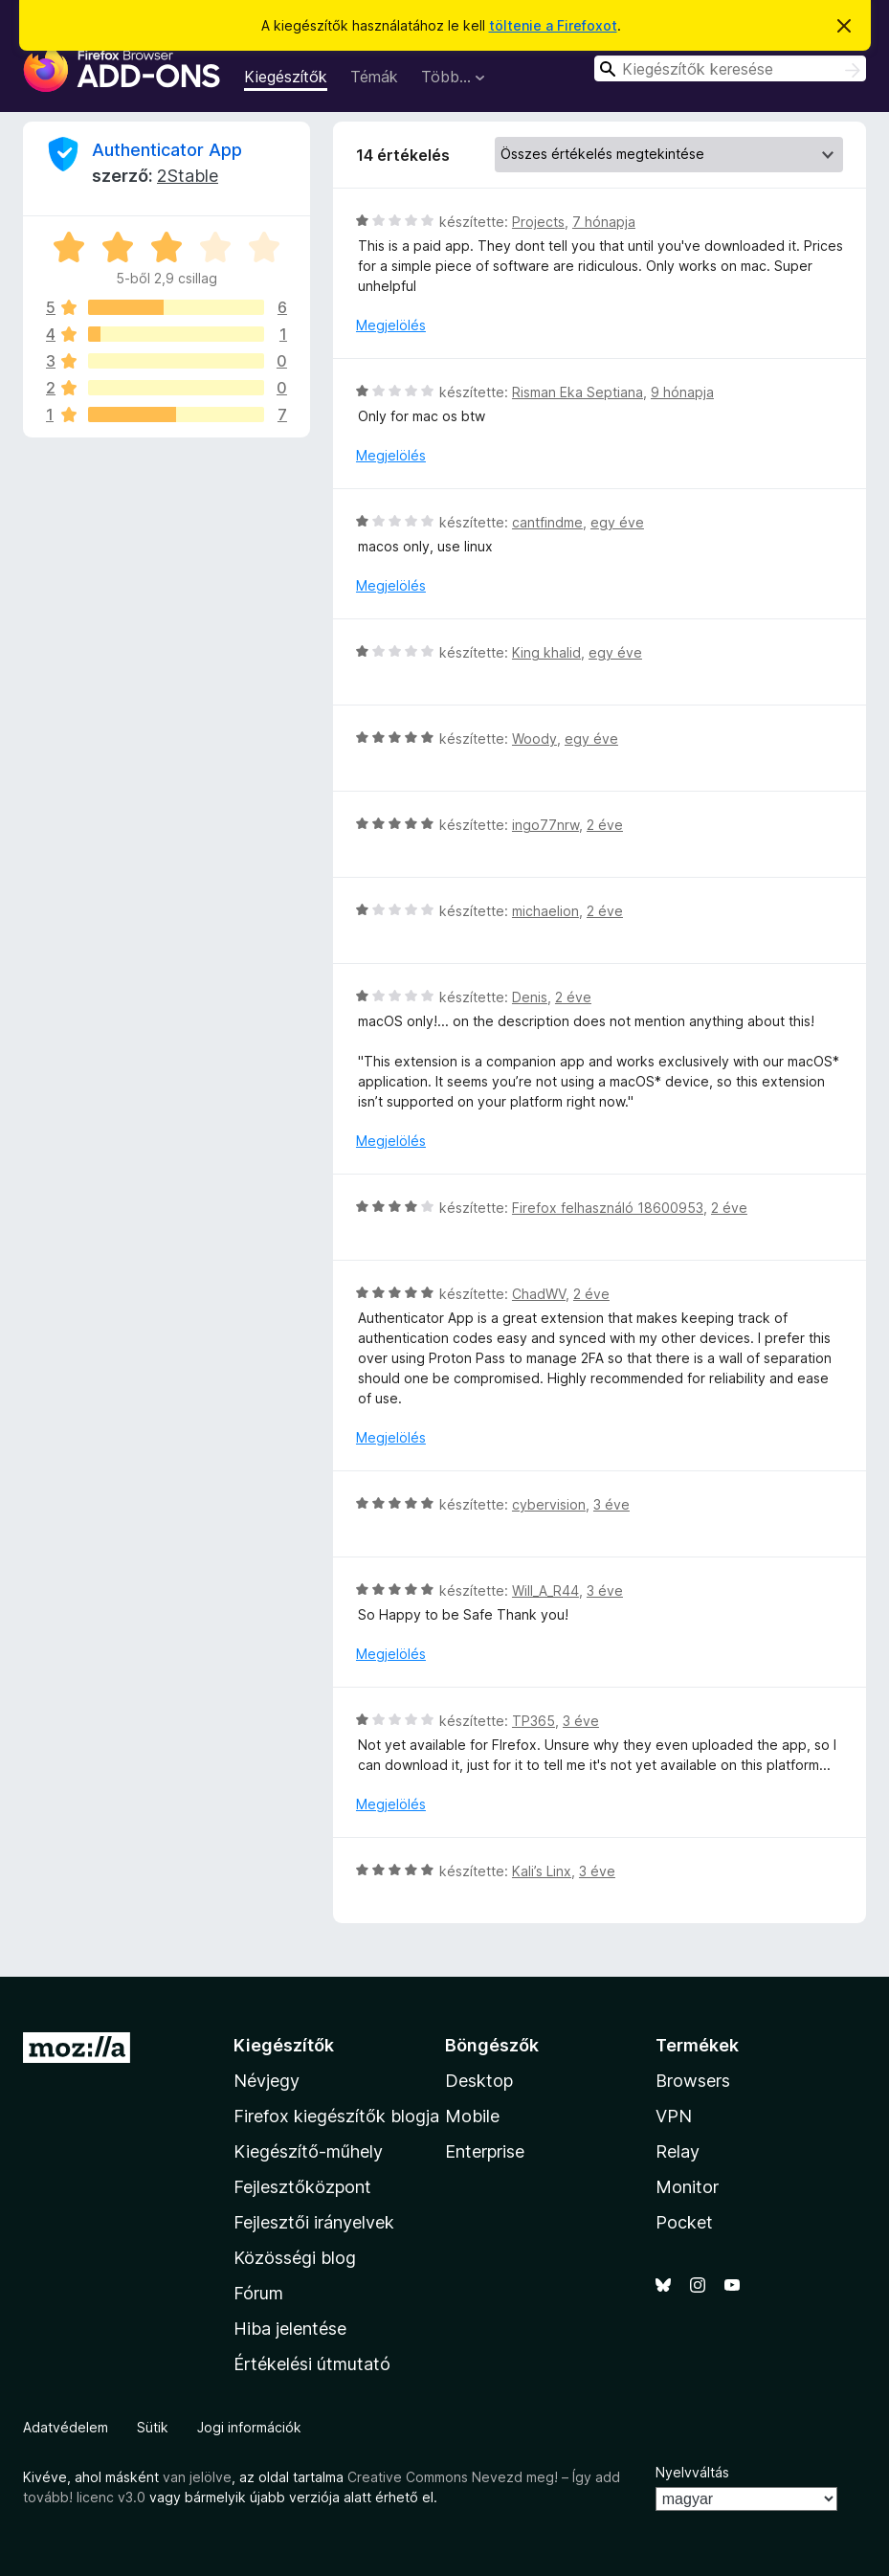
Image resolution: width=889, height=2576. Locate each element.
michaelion (545, 911)
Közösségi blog (294, 2258)
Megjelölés (391, 325)
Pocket (684, 2222)
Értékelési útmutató (311, 2364)
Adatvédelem (65, 2427)
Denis (529, 997)
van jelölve (197, 2477)
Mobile (472, 2116)
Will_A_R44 (545, 1590)
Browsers (693, 2081)
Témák (374, 76)
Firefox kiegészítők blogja (336, 2116)
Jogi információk (249, 2427)
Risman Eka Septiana (577, 392)
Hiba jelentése (289, 2328)
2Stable (187, 176)
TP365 (533, 1721)
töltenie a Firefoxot (553, 25)
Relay (678, 2151)
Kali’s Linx (541, 1871)
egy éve (617, 522)
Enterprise (484, 2151)
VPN (674, 2116)
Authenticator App (167, 150)
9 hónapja (682, 392)
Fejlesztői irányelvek (313, 2222)
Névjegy (266, 2081)
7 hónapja (603, 221)
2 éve (605, 825)
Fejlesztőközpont (302, 2187)
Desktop (479, 2081)
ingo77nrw (545, 825)
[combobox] (730, 68)
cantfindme (547, 522)
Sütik (152, 2427)
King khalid (546, 652)
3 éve (611, 1504)
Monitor (687, 2187)
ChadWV (539, 1294)
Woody (534, 738)
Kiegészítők (285, 76)
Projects (538, 221)
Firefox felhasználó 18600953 (607, 1207)
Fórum (258, 2293)
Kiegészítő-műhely (308, 2151)
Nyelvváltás (692, 2472)
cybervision (549, 1504)
